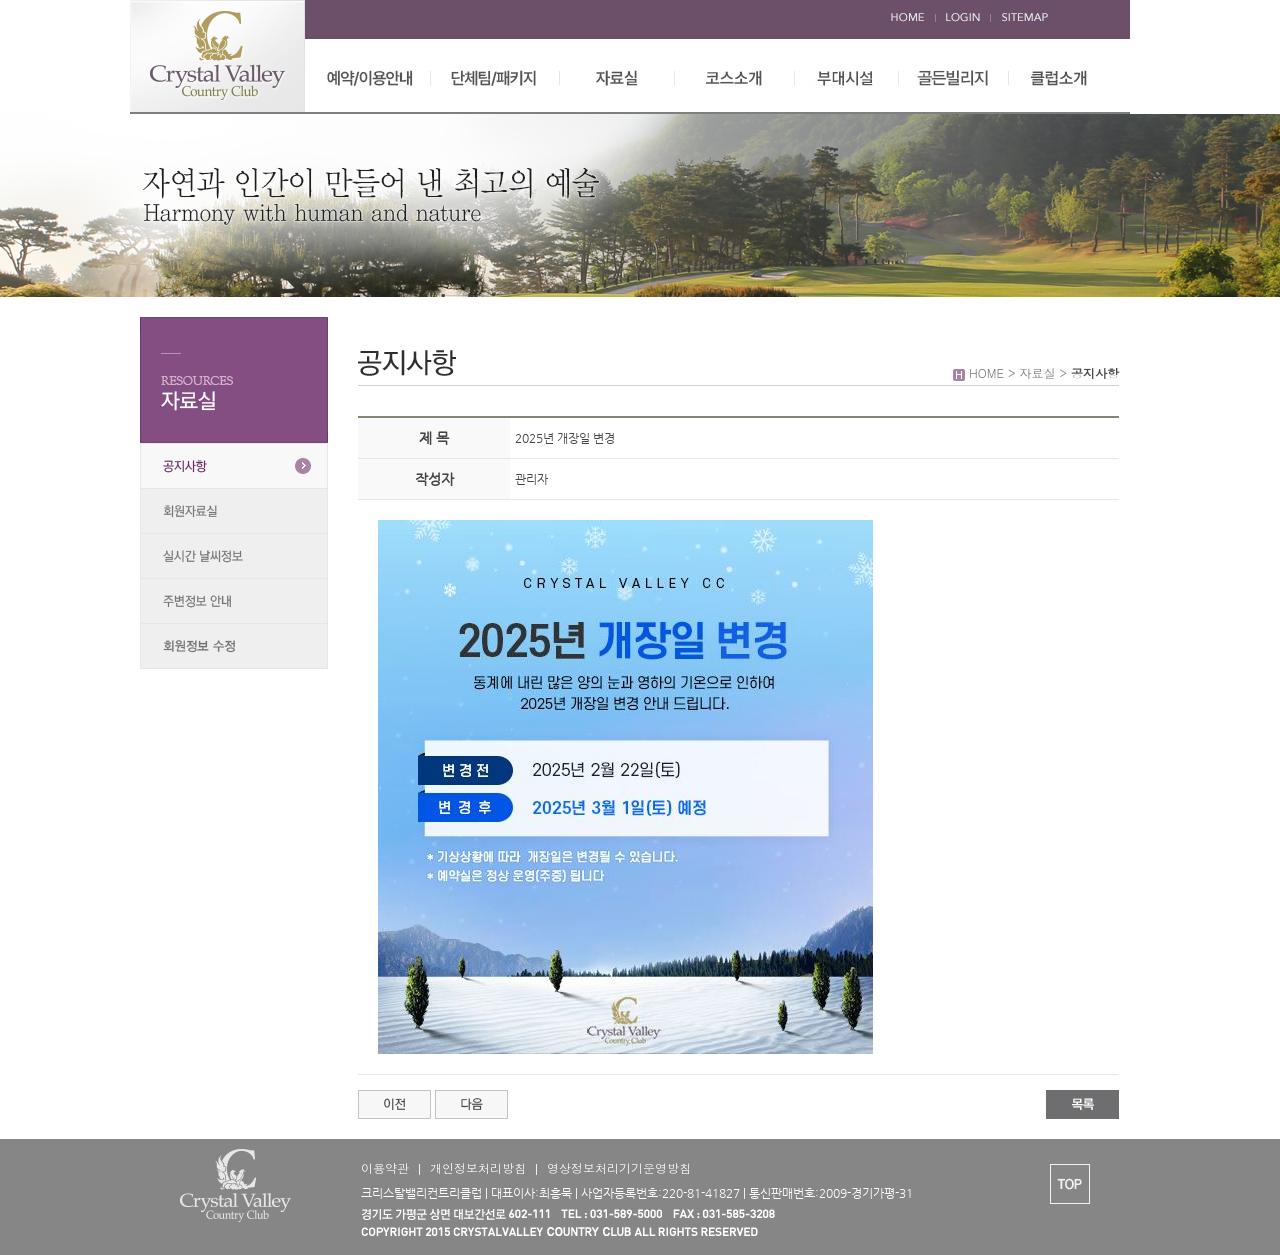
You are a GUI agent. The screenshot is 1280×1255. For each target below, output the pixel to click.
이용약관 (385, 1167)
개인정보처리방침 (478, 1167)
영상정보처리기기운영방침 (619, 1167)
